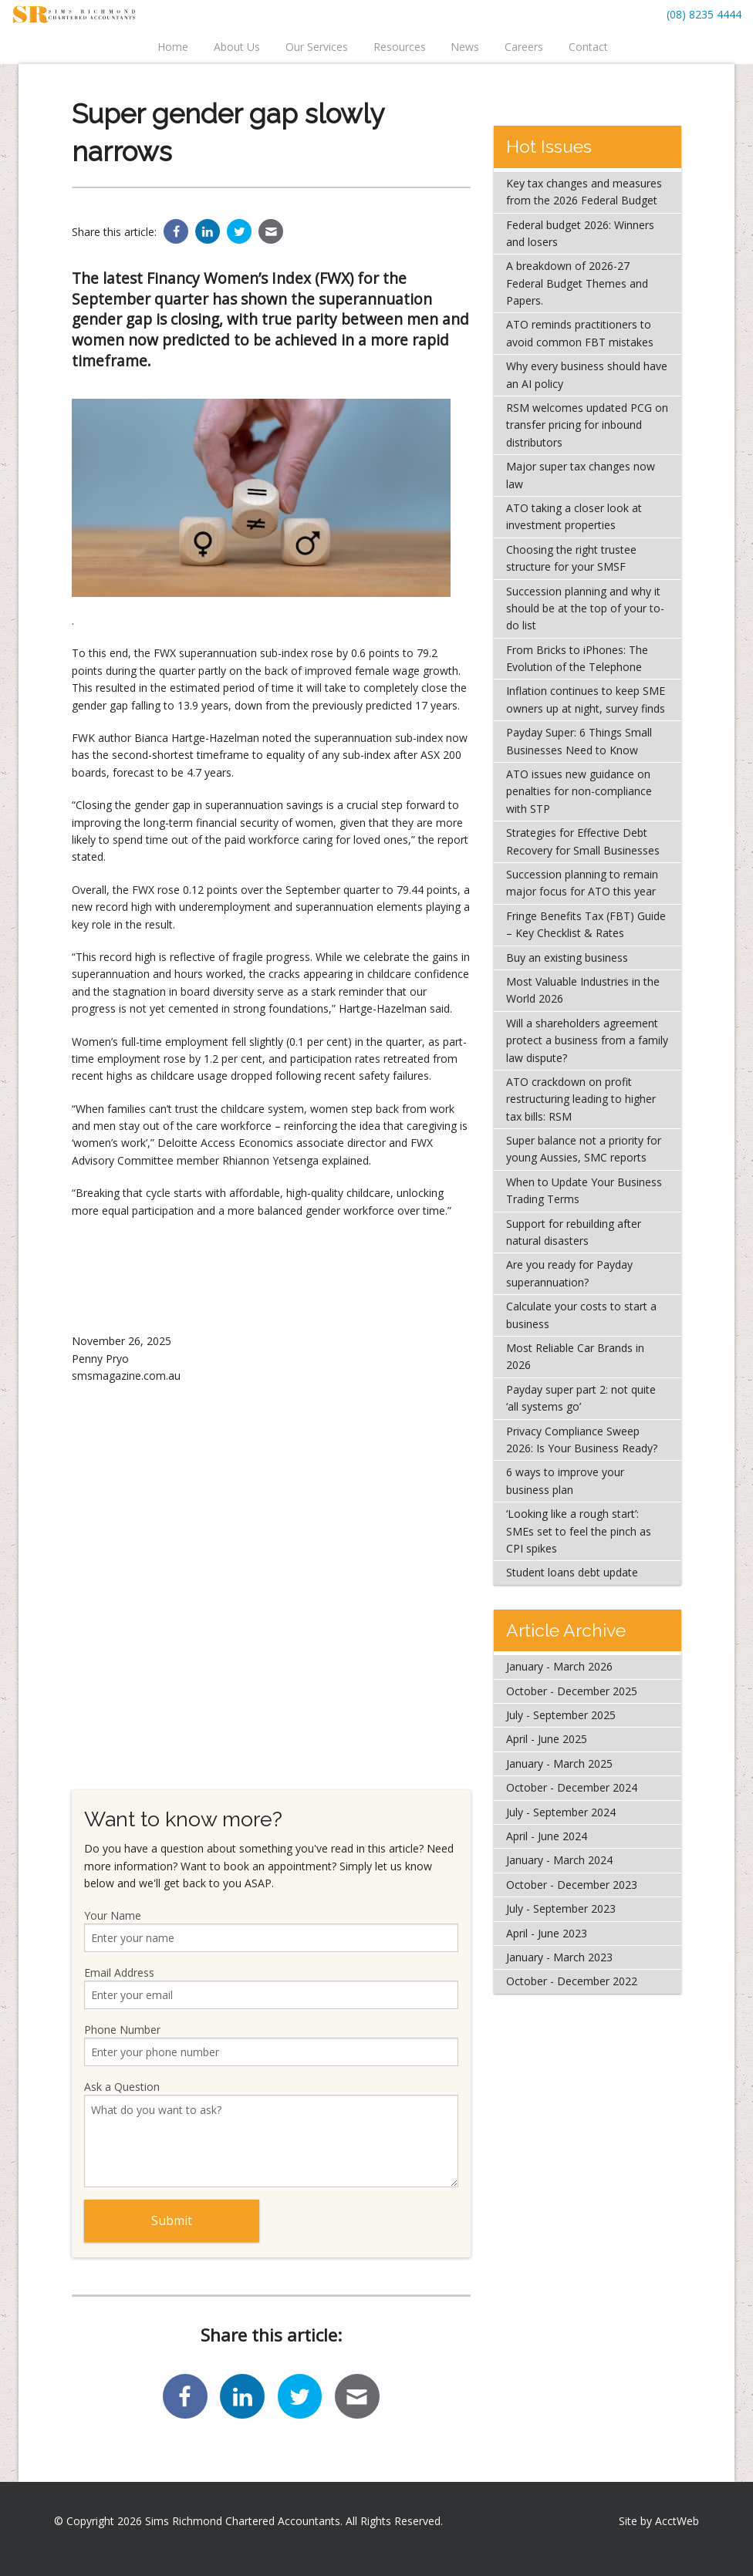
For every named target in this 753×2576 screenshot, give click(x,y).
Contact (588, 46)
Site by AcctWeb (659, 2521)
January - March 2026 (559, 1666)
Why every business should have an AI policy (586, 374)
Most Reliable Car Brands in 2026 (575, 1356)
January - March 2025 (559, 1763)
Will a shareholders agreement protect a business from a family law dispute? (587, 1040)
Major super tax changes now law (580, 475)
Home (172, 46)
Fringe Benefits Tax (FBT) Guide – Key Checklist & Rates (586, 924)
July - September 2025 (561, 1715)
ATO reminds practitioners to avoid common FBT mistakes (579, 333)
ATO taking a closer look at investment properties (574, 516)
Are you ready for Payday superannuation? (569, 1273)
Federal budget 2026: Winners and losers (580, 233)
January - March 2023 (559, 1957)
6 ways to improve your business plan (565, 1480)
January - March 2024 (559, 1860)
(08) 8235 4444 (704, 14)
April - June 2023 (546, 1933)
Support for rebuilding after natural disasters (573, 1232)
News (465, 46)
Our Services (316, 46)
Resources (399, 46)
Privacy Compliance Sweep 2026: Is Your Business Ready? (581, 1439)
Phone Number (271, 2044)
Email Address (271, 1987)
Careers (524, 46)
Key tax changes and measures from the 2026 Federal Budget (584, 191)
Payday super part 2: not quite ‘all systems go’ (581, 1398)
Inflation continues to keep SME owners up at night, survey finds (585, 699)
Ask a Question (271, 2133)
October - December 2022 (571, 1981)
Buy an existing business (567, 957)
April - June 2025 (546, 1738)
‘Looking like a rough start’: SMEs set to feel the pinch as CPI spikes (578, 1531)
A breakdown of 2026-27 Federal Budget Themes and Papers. (577, 283)
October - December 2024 (571, 1787)
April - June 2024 (546, 1836)
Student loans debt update (572, 1572)
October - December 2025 (571, 1691)
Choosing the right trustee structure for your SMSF (571, 558)
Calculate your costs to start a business (581, 1314)
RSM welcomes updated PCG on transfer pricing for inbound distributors (587, 425)
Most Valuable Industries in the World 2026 (583, 990)
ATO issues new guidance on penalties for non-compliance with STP (579, 791)
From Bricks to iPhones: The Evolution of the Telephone (577, 658)
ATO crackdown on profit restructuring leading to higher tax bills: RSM (581, 1099)
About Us (237, 46)
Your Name (271, 1930)
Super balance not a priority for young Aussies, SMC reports (583, 1149)
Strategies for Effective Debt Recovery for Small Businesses (583, 841)
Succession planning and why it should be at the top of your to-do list (585, 608)
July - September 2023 (561, 1908)
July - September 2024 (561, 1812)
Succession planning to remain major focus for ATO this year (582, 883)
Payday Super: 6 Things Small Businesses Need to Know (579, 741)
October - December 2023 (571, 1884)
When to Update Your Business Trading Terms (584, 1190)
